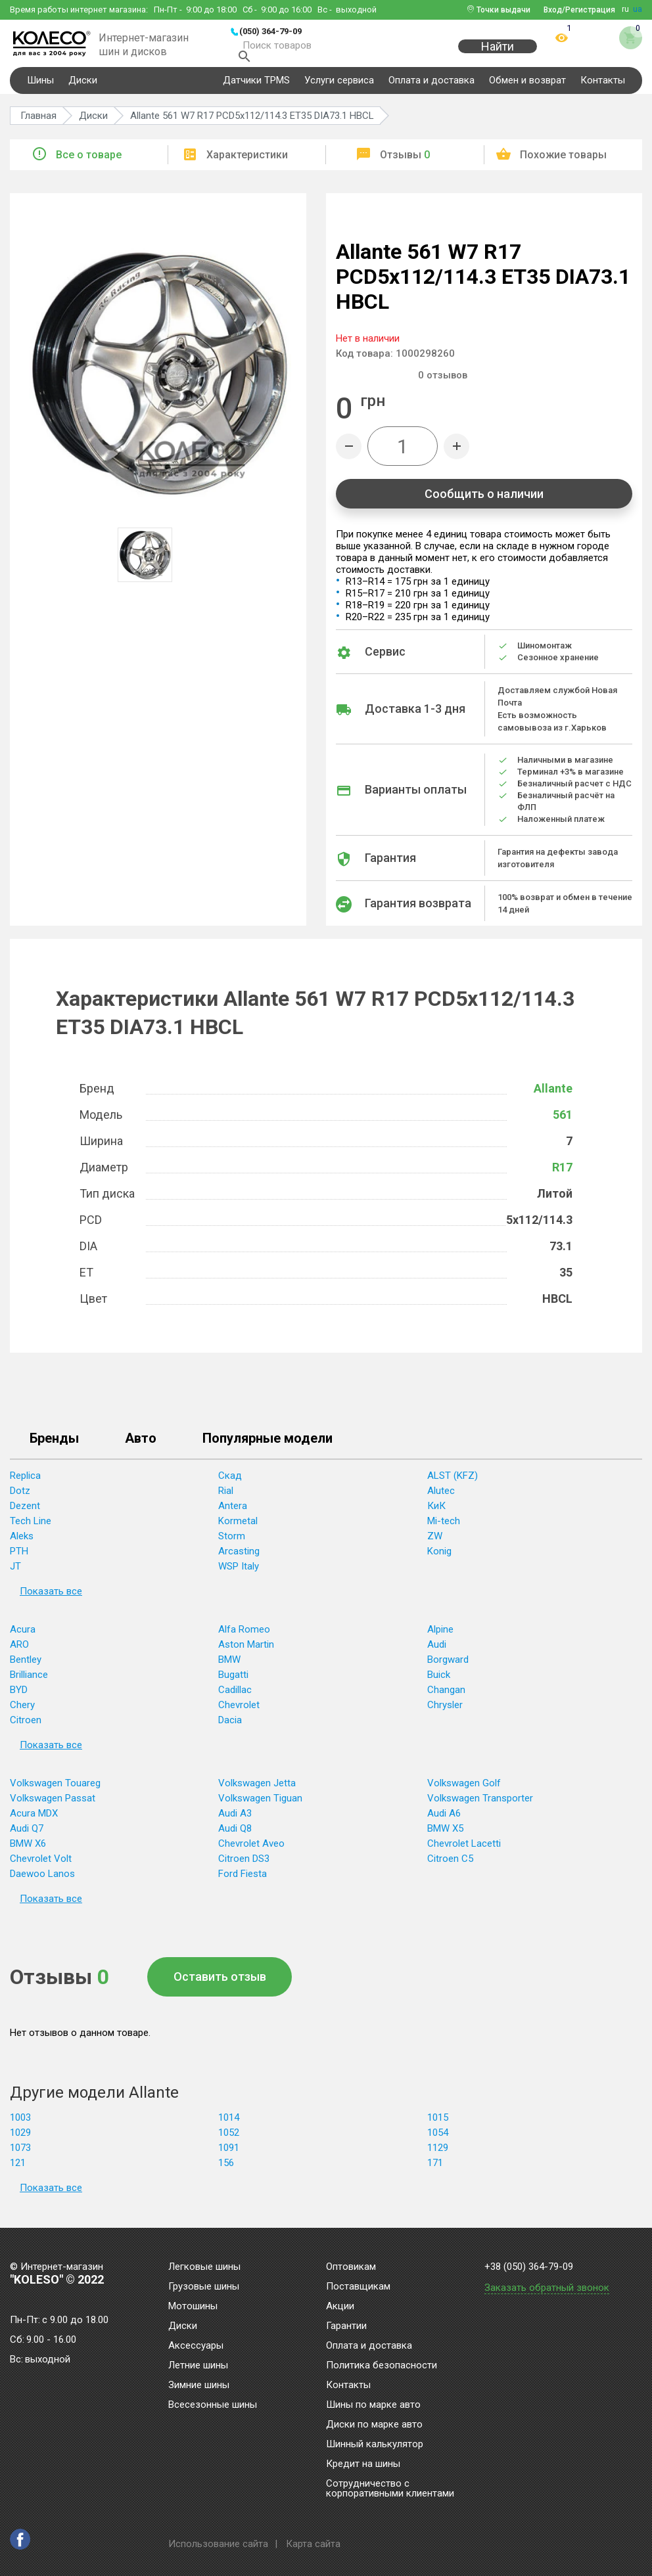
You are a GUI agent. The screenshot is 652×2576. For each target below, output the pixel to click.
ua (637, 9)
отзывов (442, 383)
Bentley (25, 1667)
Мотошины (193, 2306)
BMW (229, 1667)
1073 (20, 2155)
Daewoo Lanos (42, 1881)
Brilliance (29, 1682)
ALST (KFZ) (452, 1483)
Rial (225, 1498)
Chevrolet (239, 1713)
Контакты (602, 88)
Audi (436, 1652)
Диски (82, 88)
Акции (340, 2306)
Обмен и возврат (527, 88)
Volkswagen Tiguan (260, 1806)
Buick (438, 1682)
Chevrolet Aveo (251, 1851)
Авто (140, 1446)
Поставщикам (358, 2287)
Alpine (440, 1637)
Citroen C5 (450, 1866)
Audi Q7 (26, 1836)
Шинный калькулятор (374, 2444)
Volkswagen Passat (52, 1806)
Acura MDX (34, 1821)
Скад (230, 1483)
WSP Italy (238, 1574)
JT (15, 1574)
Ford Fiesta (242, 1881)
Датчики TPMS (256, 88)
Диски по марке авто (374, 2425)
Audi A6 (444, 1821)
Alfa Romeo (244, 1637)
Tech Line (30, 1529)
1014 (228, 2125)
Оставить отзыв (220, 1984)
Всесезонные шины (212, 2405)
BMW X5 (445, 1836)
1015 (437, 2125)
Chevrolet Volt (41, 1866)
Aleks (22, 1544)
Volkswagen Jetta (257, 1791)
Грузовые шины (203, 2287)
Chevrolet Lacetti (464, 1851)
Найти (497, 53)
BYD (19, 1698)
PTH (19, 1559)
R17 (562, 1175)
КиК (436, 1514)
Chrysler (445, 1713)
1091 (228, 2155)
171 (435, 2171)
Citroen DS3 (243, 1866)
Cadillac (235, 1698)
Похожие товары (563, 162)
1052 (228, 2140)
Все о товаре (89, 162)
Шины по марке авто (373, 2405)
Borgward (448, 1667)
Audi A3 (235, 1821)
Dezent (25, 1514)
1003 (20, 2125)
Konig (439, 1559)
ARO (19, 1652)
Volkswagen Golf (464, 1791)
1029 (20, 2140)
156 (226, 2171)
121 (18, 2171)
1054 (437, 2140)
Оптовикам (351, 2267)
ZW (434, 1544)
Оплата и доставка (431, 88)
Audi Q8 (235, 1836)
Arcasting (239, 1559)
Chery (22, 1713)
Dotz (20, 1498)
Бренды (54, 1446)
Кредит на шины (363, 2464)
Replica (25, 1483)
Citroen (25, 1728)
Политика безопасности (381, 2366)
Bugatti (233, 1682)
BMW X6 (28, 1851)
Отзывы (405, 162)
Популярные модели (267, 1446)
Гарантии (346, 2326)
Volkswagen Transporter (480, 1806)
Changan (446, 1698)
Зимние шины (198, 2385)
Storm (231, 1544)
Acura (22, 1637)
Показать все (51, 1599)
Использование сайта (218, 2544)
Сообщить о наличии (484, 501)
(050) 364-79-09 (270, 31)
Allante (553, 1096)
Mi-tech (443, 1529)
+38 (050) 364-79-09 (528, 2267)
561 (562, 1122)
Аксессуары (195, 2346)
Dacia (230, 1728)
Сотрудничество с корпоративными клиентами (390, 2489)
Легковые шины (204, 2267)
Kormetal (238, 1529)
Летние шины (198, 2366)
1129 (437, 2155)
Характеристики (247, 162)
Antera (232, 1514)
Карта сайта (313, 2544)
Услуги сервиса (339, 88)
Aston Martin (246, 1652)
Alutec (441, 1498)
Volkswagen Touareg (55, 1791)
